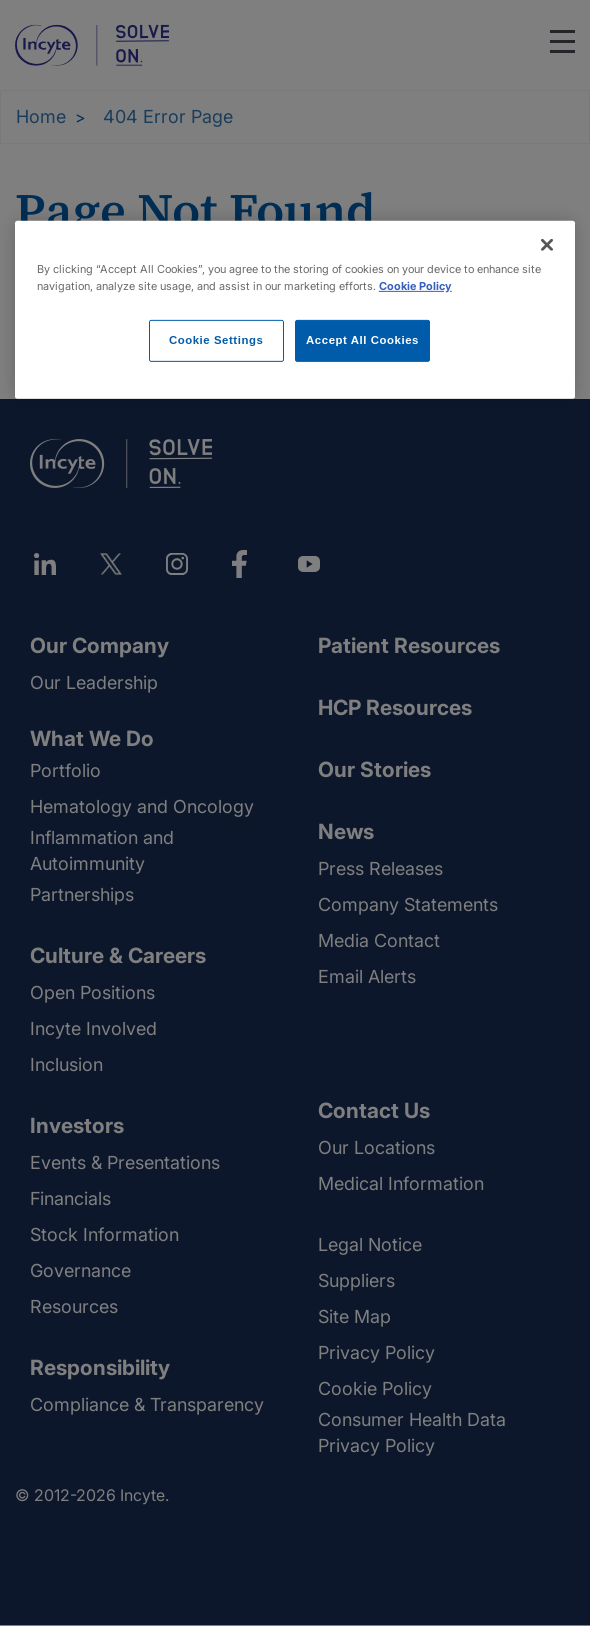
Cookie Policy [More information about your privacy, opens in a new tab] (415, 286)
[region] (295, 310)
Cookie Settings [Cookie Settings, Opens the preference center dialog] (216, 340)
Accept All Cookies (362, 340)
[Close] (547, 245)
